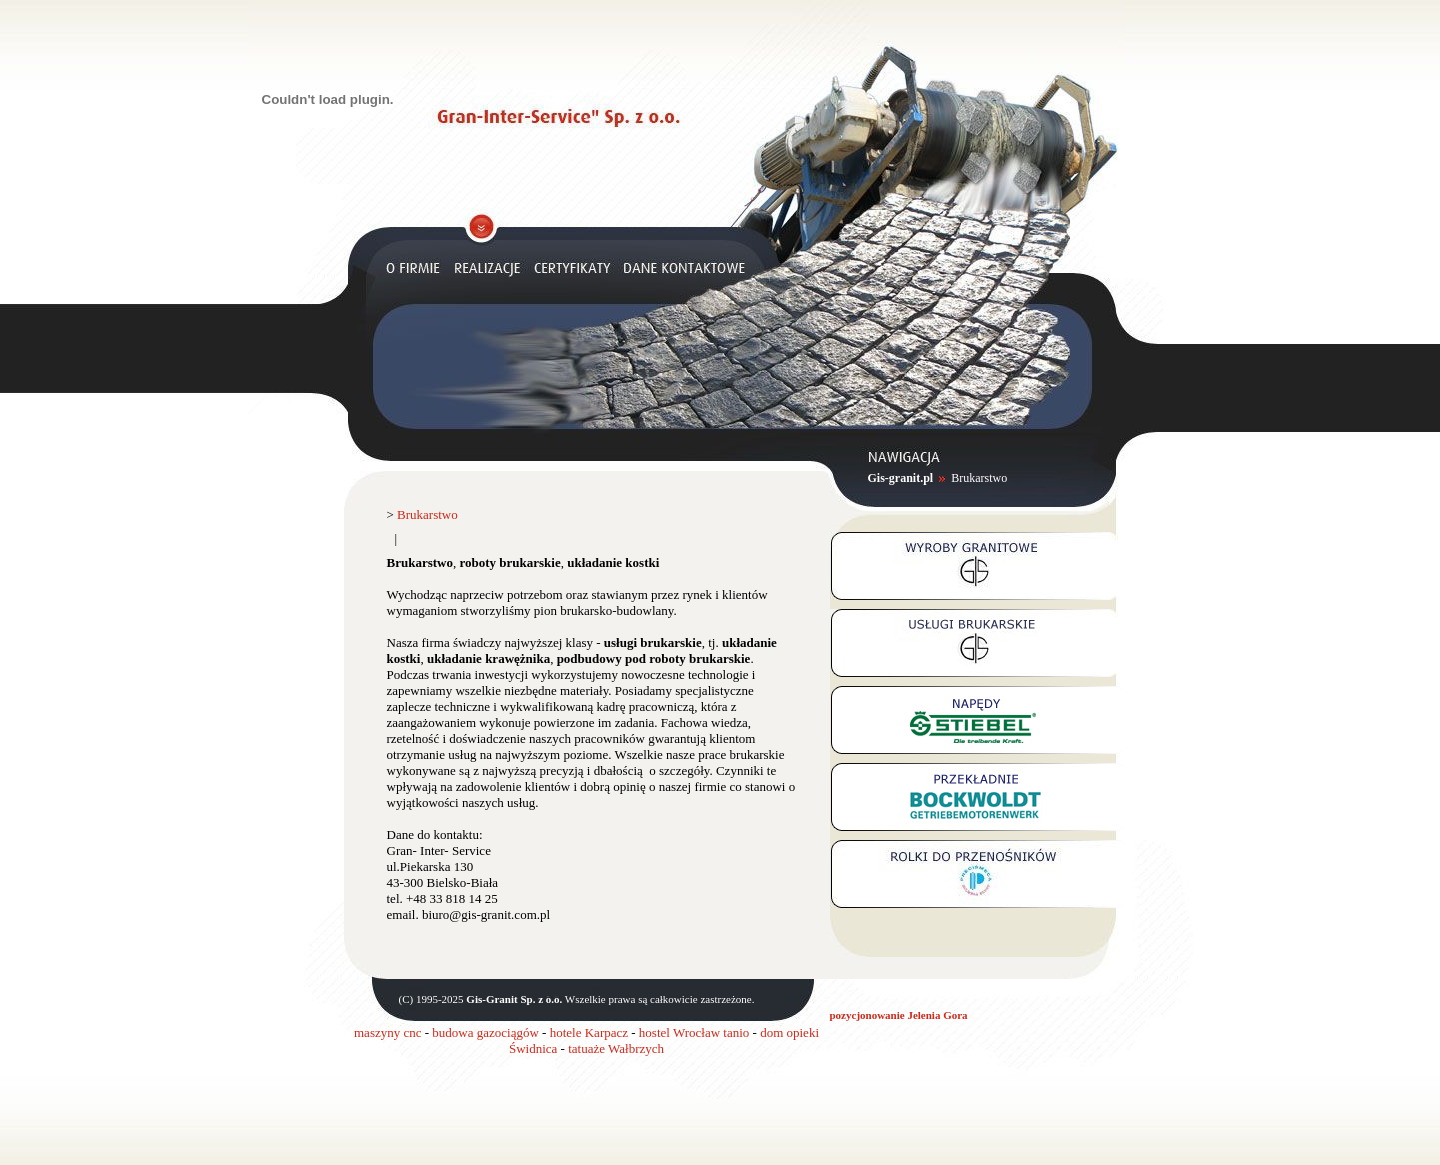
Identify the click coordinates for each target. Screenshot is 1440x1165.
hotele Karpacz (589, 1032)
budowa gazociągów (485, 1032)
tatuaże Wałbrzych (616, 1048)
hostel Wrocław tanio (694, 1032)
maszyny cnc (388, 1032)
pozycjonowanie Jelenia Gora (899, 1015)
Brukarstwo (979, 478)
